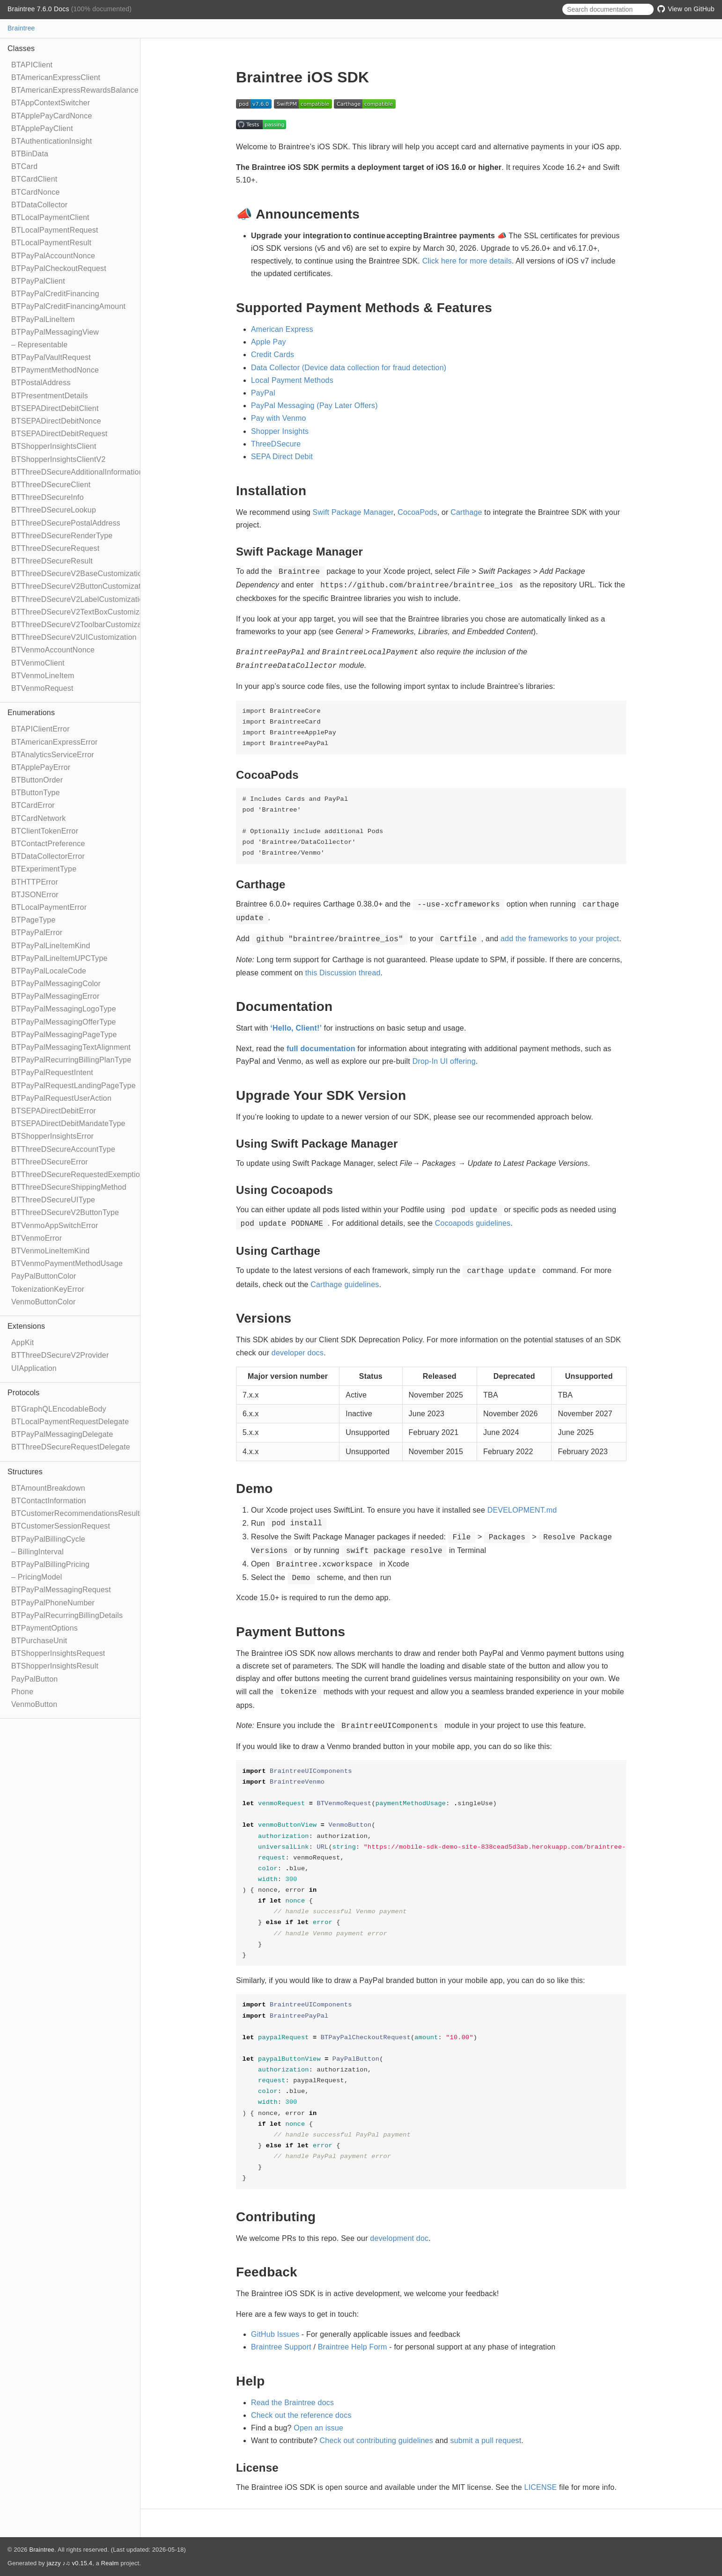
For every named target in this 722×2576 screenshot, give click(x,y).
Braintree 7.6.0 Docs (39, 9)
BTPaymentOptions (44, 1628)
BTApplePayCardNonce (51, 116)
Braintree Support (281, 2347)
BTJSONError (35, 895)
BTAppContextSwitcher (50, 103)
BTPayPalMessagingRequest (61, 1590)
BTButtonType (35, 793)
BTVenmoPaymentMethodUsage (67, 1263)
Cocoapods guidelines (472, 1223)
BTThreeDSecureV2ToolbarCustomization (82, 625)
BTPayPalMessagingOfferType (63, 1022)
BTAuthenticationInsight (51, 141)
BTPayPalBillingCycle (48, 1539)
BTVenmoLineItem (42, 676)
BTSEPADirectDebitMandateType (68, 1123)
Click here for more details (467, 261)
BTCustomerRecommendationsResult (75, 1513)
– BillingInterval (37, 1552)
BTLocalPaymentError (49, 907)
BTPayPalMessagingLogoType (63, 1009)
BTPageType (33, 920)
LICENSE (540, 2487)
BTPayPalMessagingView (55, 332)
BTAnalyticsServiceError (52, 755)
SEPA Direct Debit (282, 457)
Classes (21, 48)
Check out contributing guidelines (376, 2440)
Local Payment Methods (292, 380)
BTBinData (29, 154)
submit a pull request (486, 2440)
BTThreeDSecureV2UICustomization (74, 637)
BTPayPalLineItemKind (50, 946)
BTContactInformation (48, 1501)
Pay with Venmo (278, 418)
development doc (399, 2238)
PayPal (263, 393)
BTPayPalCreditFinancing (55, 294)
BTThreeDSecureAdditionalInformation (77, 472)
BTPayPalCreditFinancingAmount (68, 306)
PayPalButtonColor (43, 1276)
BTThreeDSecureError (49, 1162)
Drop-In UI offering (444, 1061)
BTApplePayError (40, 767)
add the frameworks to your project (560, 939)
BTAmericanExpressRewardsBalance (75, 90)
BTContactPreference (48, 844)
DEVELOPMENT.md (522, 1510)
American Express (282, 329)
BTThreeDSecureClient (50, 485)
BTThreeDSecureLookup (53, 510)
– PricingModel (36, 1577)
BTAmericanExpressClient (55, 77)
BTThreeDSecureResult (52, 561)
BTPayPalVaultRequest (51, 357)
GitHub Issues (275, 2334)
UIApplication (34, 1368)
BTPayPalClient (38, 281)
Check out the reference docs (301, 2415)
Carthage (466, 512)
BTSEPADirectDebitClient (55, 408)
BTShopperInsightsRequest (58, 1653)
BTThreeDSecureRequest (55, 548)
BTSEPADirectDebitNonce (56, 421)
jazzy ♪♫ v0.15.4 (69, 2563)
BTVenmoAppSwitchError (54, 1225)
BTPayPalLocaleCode (48, 971)
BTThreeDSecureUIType (53, 1200)
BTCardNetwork (38, 818)
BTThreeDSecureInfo (47, 497)
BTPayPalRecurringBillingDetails (67, 1615)
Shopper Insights (280, 431)
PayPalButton (34, 1679)
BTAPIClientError (40, 729)
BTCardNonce (35, 192)
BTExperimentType (43, 869)
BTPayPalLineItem (43, 319)
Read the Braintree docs (292, 2403)
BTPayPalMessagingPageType (64, 1035)
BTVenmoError (36, 1238)
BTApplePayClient (42, 128)
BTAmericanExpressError (54, 742)
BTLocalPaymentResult (51, 243)
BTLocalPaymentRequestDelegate (70, 1422)
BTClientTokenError (44, 831)
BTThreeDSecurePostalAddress (65, 523)
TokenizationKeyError (47, 1289)
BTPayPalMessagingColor (56, 984)
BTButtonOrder (37, 780)
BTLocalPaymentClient (50, 217)
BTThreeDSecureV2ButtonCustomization (81, 586)
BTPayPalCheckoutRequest (58, 268)
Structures (25, 1472)
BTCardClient (34, 179)
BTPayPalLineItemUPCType (59, 958)
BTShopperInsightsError (52, 1136)
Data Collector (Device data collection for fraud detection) (348, 368)
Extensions (26, 1326)
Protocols (23, 1393)
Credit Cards (272, 355)
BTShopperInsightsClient (53, 446)
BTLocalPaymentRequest (54, 230)
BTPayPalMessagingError (55, 996)
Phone (22, 1692)
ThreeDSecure (276, 444)
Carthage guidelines (344, 1284)
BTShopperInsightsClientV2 (58, 459)
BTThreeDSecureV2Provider (60, 1355)
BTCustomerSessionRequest (60, 1526)
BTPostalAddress (41, 383)
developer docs (298, 1353)
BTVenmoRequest (42, 688)
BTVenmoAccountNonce (53, 650)
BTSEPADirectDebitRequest (59, 434)
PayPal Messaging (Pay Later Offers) (314, 406)
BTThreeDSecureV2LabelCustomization (79, 599)
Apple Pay (268, 342)
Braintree (21, 28)
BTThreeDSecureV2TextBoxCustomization (83, 612)
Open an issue (318, 2428)
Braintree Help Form (352, 2347)
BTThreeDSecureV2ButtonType (65, 1212)
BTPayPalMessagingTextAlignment (71, 1047)
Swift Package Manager (353, 512)
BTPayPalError (36, 933)
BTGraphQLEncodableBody (58, 1409)
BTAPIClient (31, 65)
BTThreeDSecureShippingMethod (68, 1187)
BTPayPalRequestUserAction (61, 1098)
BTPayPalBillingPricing (50, 1564)
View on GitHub (686, 9)
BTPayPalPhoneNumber (53, 1603)
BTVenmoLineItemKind (50, 1251)
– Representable (39, 345)
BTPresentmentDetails (49, 396)
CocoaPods (417, 512)
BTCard (24, 166)
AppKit (22, 1343)
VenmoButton (34, 1704)
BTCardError (33, 805)
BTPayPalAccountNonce (53, 256)
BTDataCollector (39, 205)
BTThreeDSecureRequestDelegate (70, 1447)
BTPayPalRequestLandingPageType (73, 1086)
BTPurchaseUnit (39, 1641)
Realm (110, 2563)
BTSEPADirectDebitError (53, 1111)
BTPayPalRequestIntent (52, 1072)
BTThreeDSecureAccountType (63, 1149)
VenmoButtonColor (43, 1302)
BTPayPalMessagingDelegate (62, 1434)
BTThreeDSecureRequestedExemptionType (86, 1174)
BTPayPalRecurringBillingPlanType (71, 1060)
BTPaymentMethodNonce (55, 370)
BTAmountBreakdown (48, 1488)
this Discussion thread (343, 973)
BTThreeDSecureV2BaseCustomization (79, 574)
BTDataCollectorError (48, 856)
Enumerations (31, 713)
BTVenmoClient (38, 663)
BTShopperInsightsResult (54, 1666)
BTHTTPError (34, 882)
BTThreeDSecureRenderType (61, 536)
